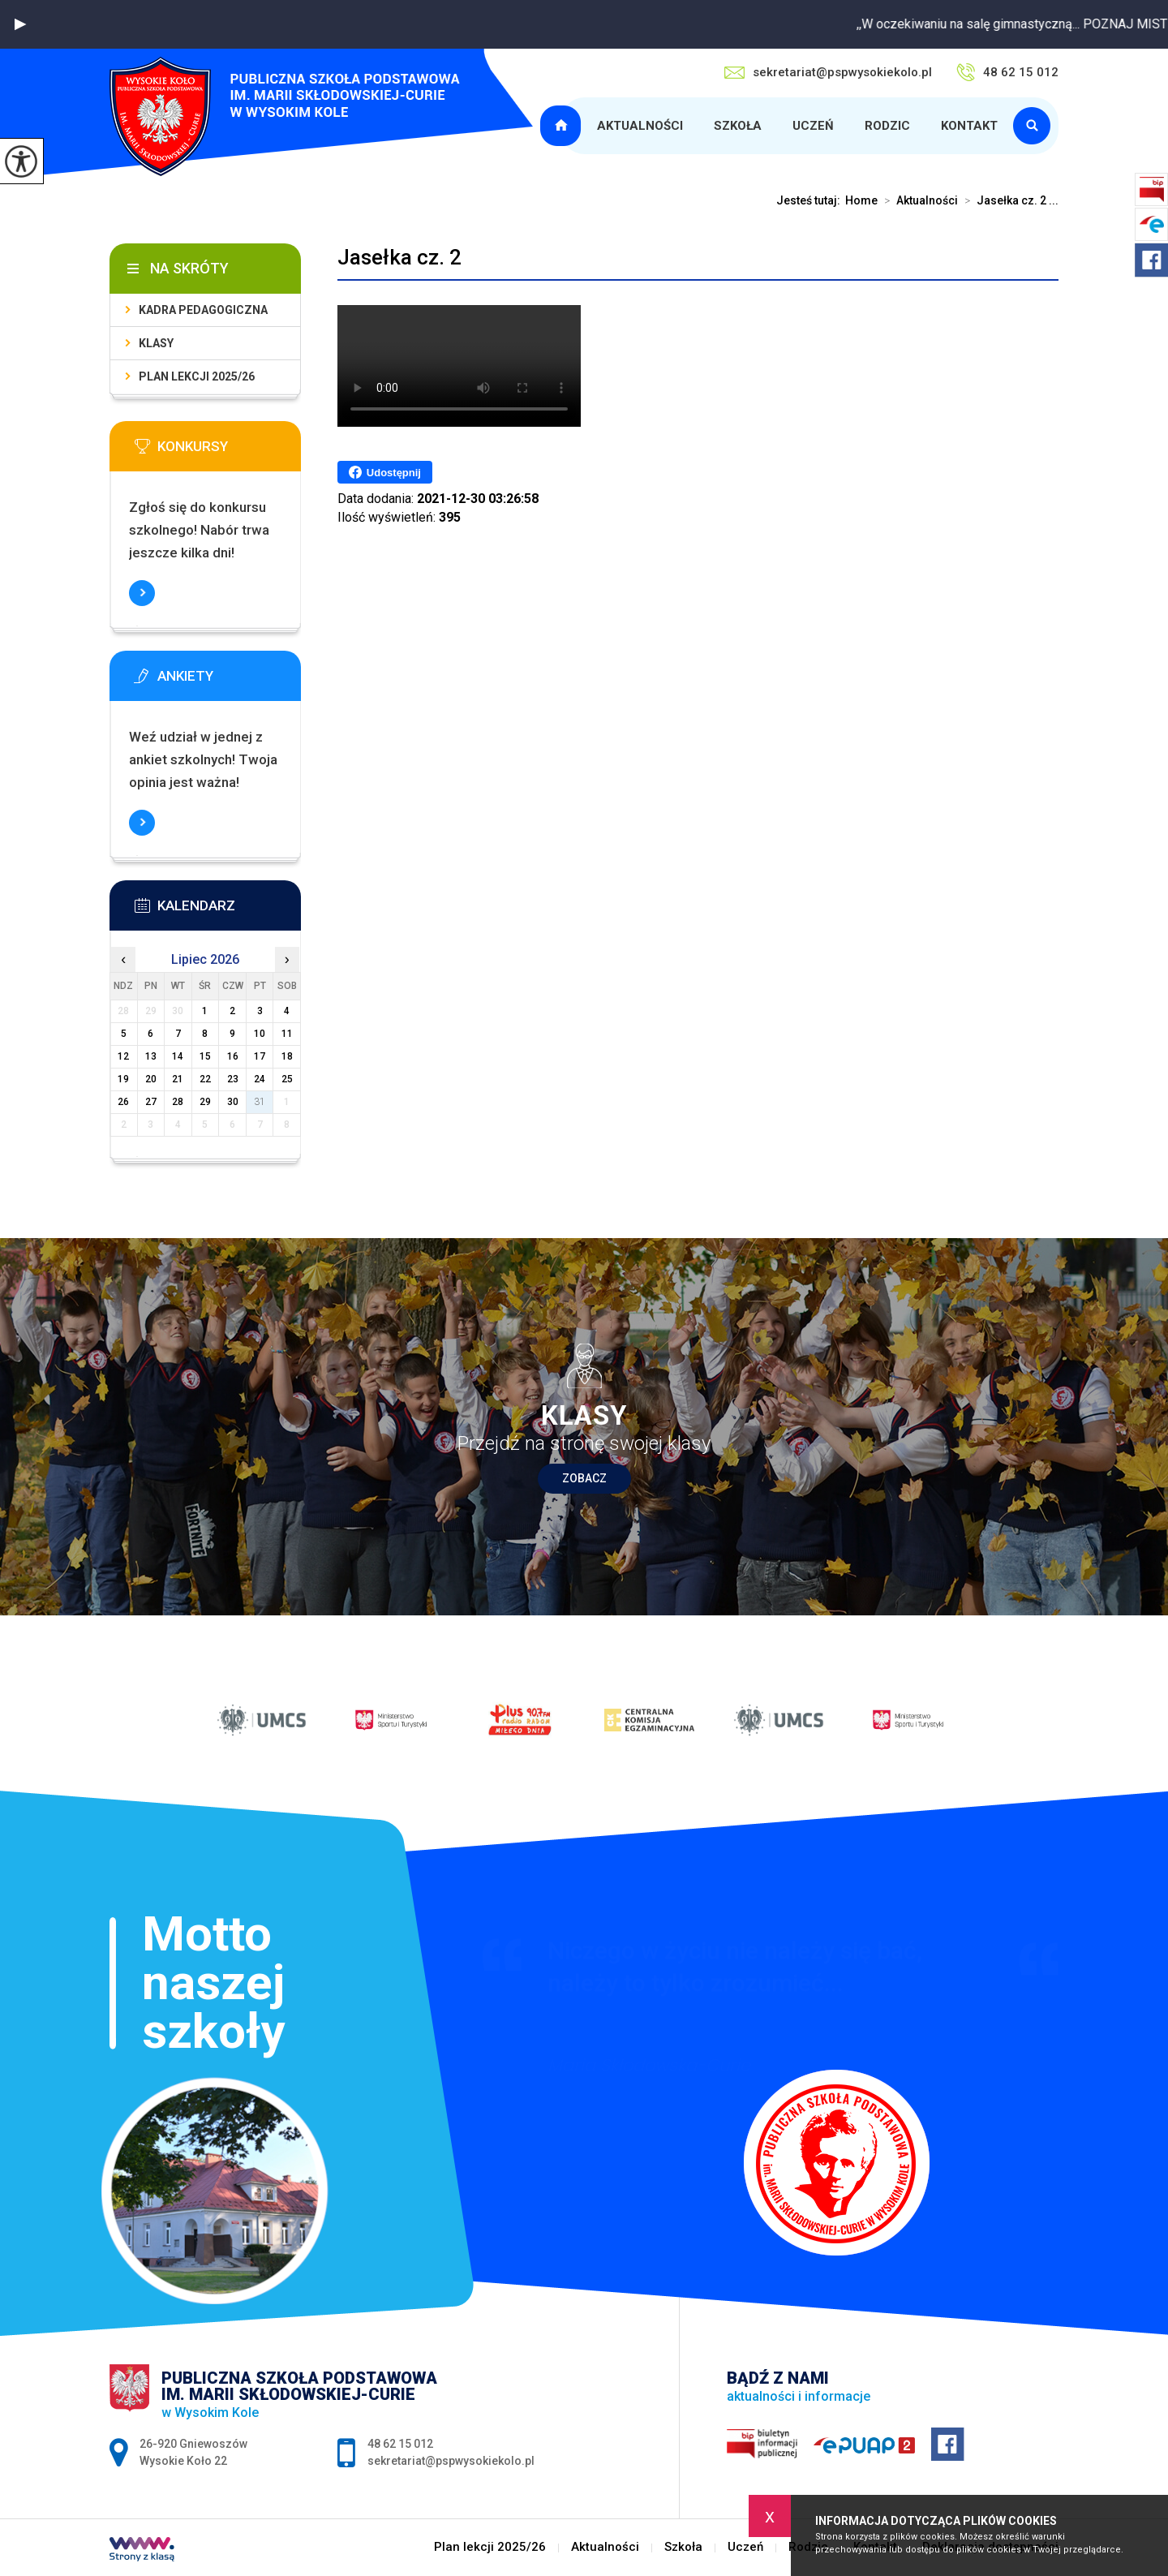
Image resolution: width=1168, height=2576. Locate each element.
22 (205, 1079)
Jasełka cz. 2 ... (1008, 200)
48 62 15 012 (1007, 72)
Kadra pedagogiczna (203, 309)
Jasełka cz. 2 (399, 257)
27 (151, 1101)
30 (232, 1101)
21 (177, 1079)
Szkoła (738, 125)
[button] (20, 24)
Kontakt (969, 125)
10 (259, 1033)
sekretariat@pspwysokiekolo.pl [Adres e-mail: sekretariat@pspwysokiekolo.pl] (451, 2460)
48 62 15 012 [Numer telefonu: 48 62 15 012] (400, 2443)
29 (205, 1101)
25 (287, 1079)
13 (151, 1056)
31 (259, 1101)
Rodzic (887, 125)
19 (123, 1079)
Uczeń (813, 125)
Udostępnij (385, 472)
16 (232, 1056)
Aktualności (640, 125)
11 (287, 1033)
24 (259, 1079)
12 (123, 1056)
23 (232, 1079)
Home (861, 200)
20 (151, 1079)
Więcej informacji (142, 593)
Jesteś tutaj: (810, 200)
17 (259, 1056)
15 (205, 1056)
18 (287, 1056)
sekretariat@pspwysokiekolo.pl (828, 72)
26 (123, 1101)
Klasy (156, 343)
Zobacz (584, 1478)
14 (177, 1056)
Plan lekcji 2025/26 (563, 125)
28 (177, 1101)
